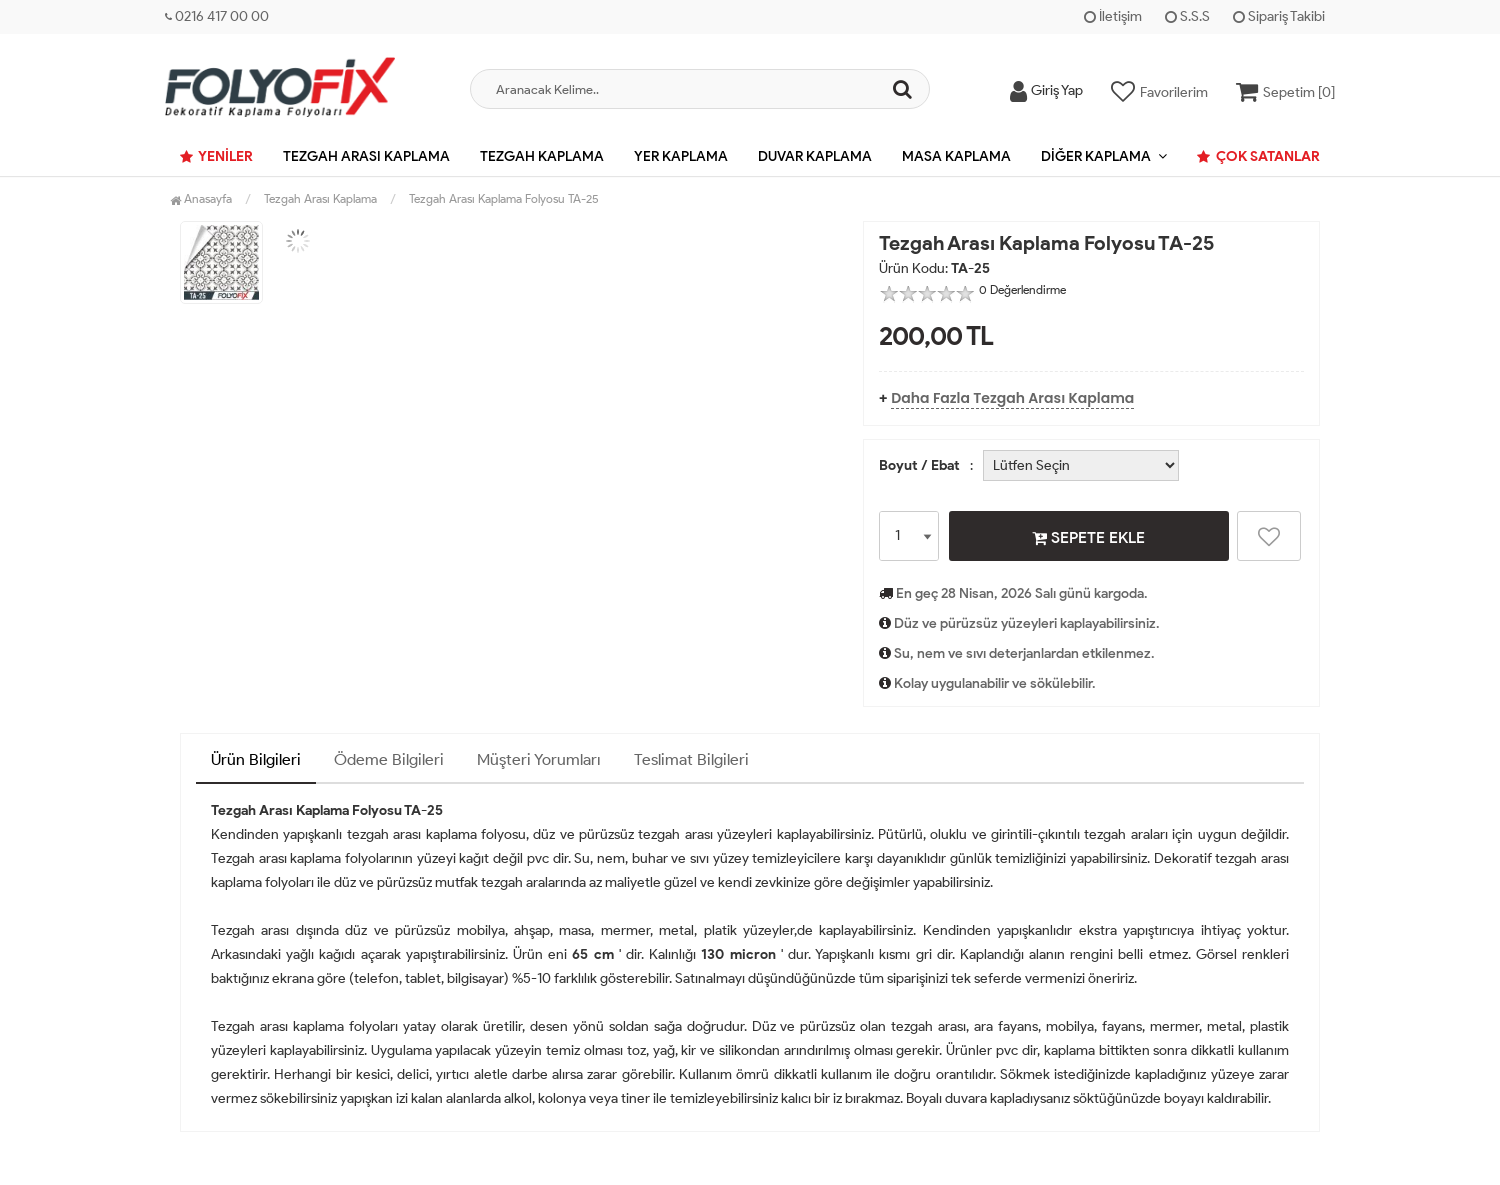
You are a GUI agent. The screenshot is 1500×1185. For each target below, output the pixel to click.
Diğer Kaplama (1096, 156)
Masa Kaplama (956, 156)
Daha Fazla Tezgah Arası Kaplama (1012, 398)
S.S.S (1187, 16)
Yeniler (216, 156)
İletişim (1113, 16)
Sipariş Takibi (1279, 16)
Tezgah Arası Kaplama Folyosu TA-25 (504, 198)
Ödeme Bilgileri (389, 759)
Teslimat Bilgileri (691, 759)
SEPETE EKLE (1088, 537)
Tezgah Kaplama (542, 156)
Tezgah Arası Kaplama (366, 156)
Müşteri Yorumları (539, 759)
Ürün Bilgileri (256, 759)
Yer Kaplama (681, 156)
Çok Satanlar (1258, 156)
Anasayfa (201, 198)
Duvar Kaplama (815, 156)
